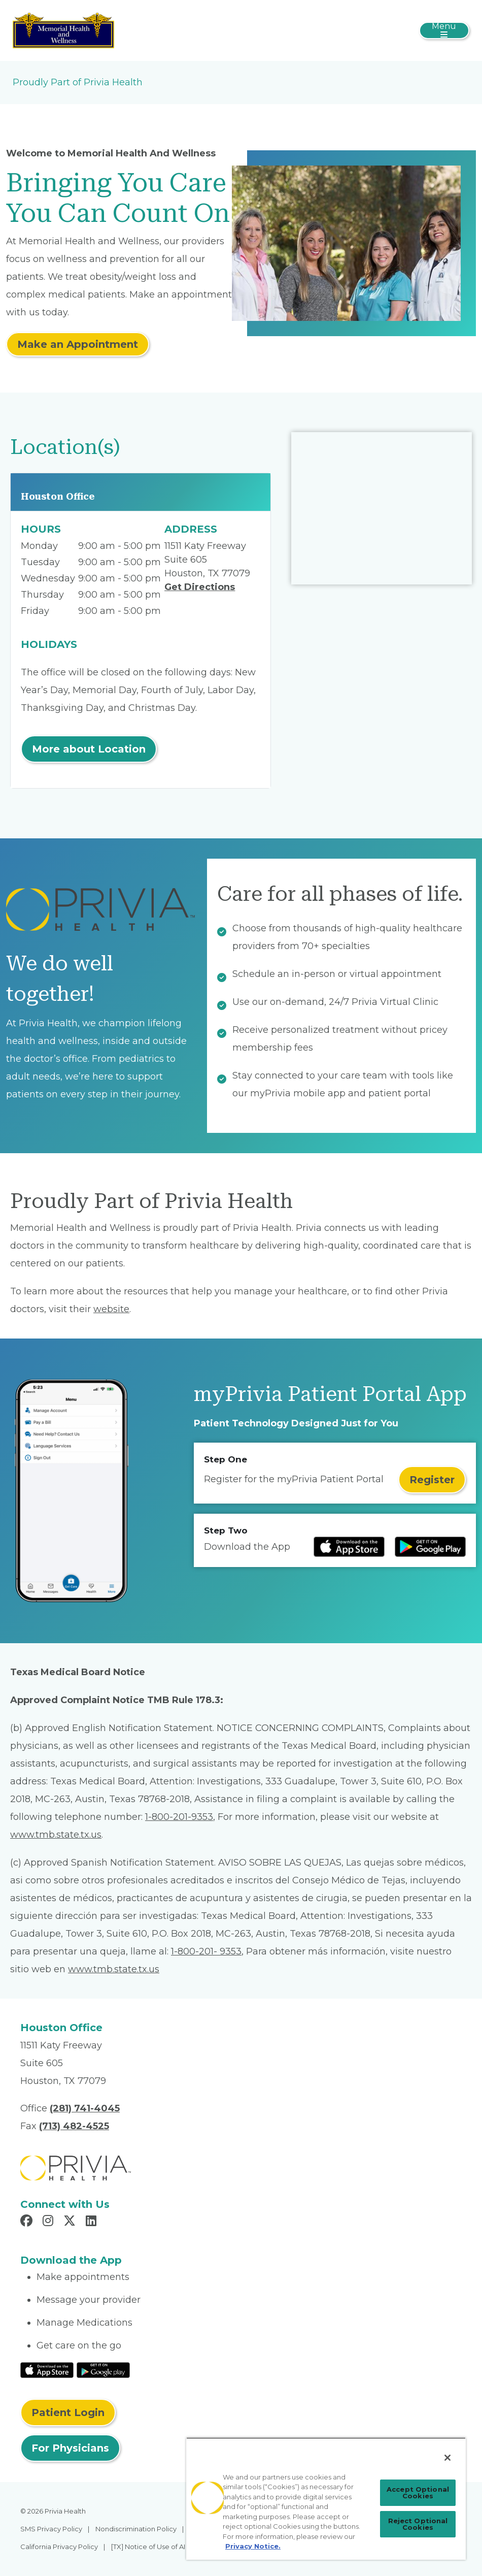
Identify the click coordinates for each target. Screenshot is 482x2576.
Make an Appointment (77, 344)
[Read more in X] (71, 2222)
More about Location (89, 749)
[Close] (447, 2458)
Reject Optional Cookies (418, 2524)
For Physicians (70, 2448)
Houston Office (58, 496)
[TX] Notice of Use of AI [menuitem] (148, 2546)
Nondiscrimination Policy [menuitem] (136, 2529)
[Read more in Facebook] (28, 2222)
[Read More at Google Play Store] (103, 2369)
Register (432, 1480)
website (111, 1309)
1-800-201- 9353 (206, 1951)
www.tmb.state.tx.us (55, 1834)
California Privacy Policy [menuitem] (59, 2546)
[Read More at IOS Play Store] (47, 2369)
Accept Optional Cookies (418, 2492)
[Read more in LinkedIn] (92, 2222)
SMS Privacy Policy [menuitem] (51, 2529)
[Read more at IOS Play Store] (349, 1547)
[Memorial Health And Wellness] (63, 30)
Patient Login (68, 2412)
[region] (326, 2498)
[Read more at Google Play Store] (430, 1547)
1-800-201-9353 (179, 1816)
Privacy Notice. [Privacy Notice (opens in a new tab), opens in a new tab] (253, 2546)
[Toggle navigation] (444, 30)
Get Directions (199, 587)
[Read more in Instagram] (49, 2222)
